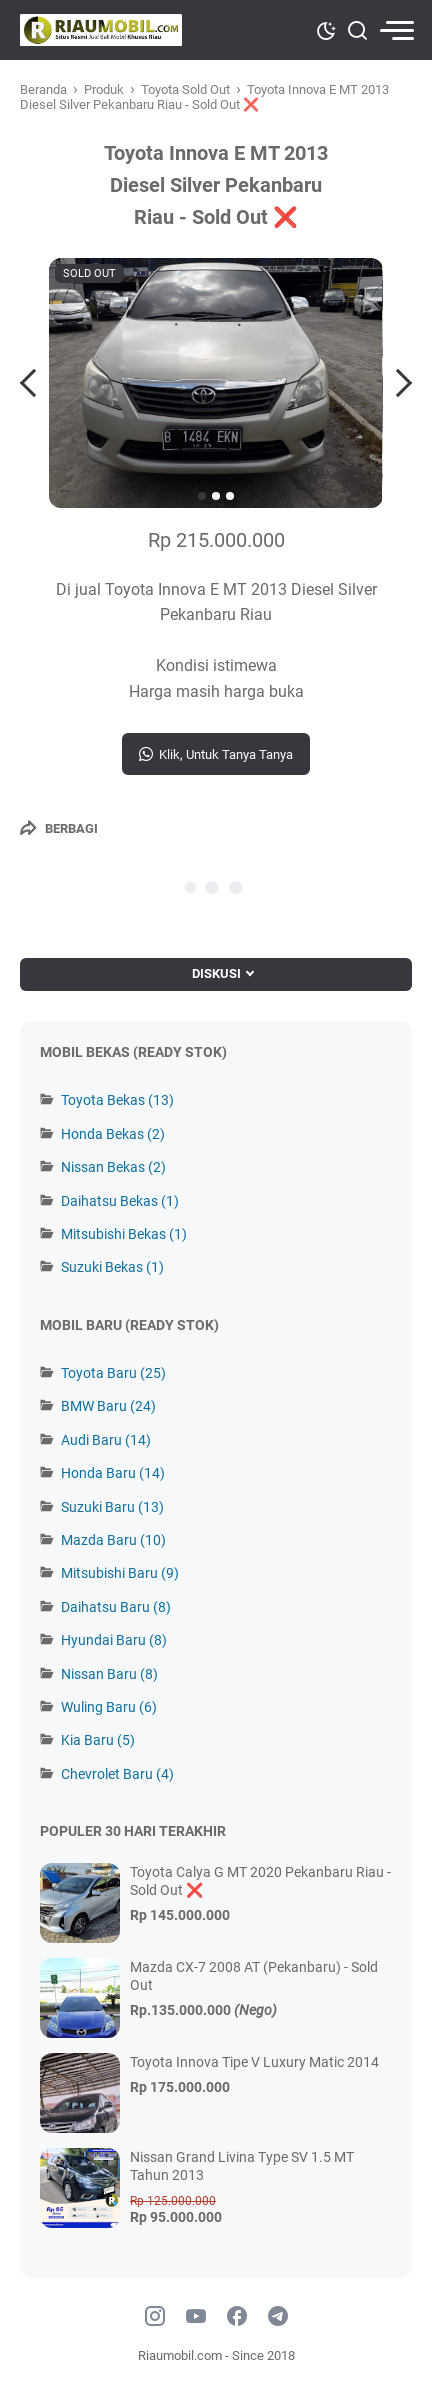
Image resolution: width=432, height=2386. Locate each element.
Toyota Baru (113, 1373)
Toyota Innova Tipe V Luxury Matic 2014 (254, 2062)
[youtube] (196, 2317)
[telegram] (278, 2317)
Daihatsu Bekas (120, 1201)
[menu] (396, 30)
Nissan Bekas (113, 1167)
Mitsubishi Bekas (124, 1234)
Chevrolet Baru (117, 1774)
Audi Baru (106, 1440)
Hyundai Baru (114, 1640)
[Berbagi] (59, 828)
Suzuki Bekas (112, 1267)
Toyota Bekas (117, 1100)
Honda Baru (113, 1473)
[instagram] (155, 2317)
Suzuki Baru (112, 1507)
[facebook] (237, 2317)
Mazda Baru (113, 1540)
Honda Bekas (113, 1134)
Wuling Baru (109, 1707)
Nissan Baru (109, 1674)
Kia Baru (98, 1740)
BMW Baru (108, 1406)
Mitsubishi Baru (120, 1573)
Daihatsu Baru (116, 1607)
